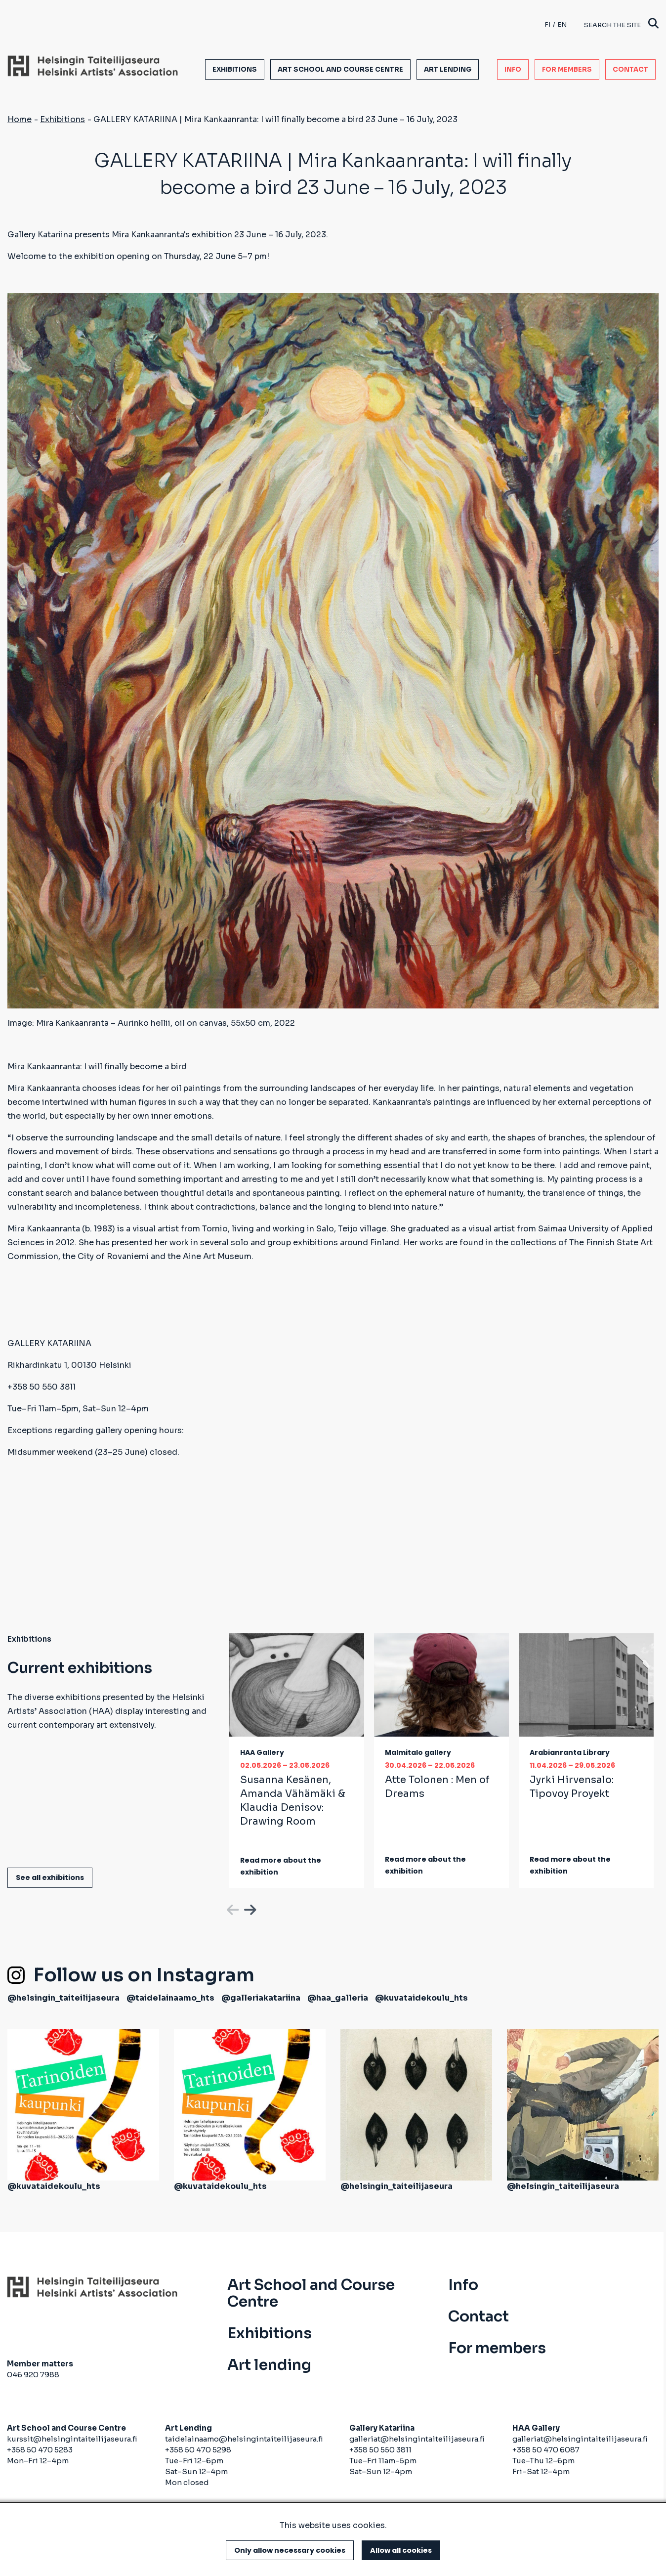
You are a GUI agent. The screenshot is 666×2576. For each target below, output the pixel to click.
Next (249, 1908)
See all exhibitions (50, 1877)
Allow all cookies (401, 2550)
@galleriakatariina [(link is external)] (260, 1998)
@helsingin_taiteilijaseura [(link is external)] (63, 1998)
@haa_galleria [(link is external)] (337, 1998)
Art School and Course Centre (340, 69)
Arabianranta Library (570, 1752)
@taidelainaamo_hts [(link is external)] (170, 1998)
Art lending (447, 69)
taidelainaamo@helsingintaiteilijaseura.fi (244, 2439)
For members (567, 69)
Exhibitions (234, 69)
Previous (232, 1908)
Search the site (621, 24)
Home (19, 119)
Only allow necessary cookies (289, 2550)
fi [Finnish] (547, 24)
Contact (630, 69)
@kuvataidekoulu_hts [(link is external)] (421, 1998)
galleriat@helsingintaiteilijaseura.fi (417, 2439)
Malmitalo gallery (418, 1752)
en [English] (562, 24)
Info (512, 69)
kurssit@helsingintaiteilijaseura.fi (73, 2439)
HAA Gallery (262, 1752)
